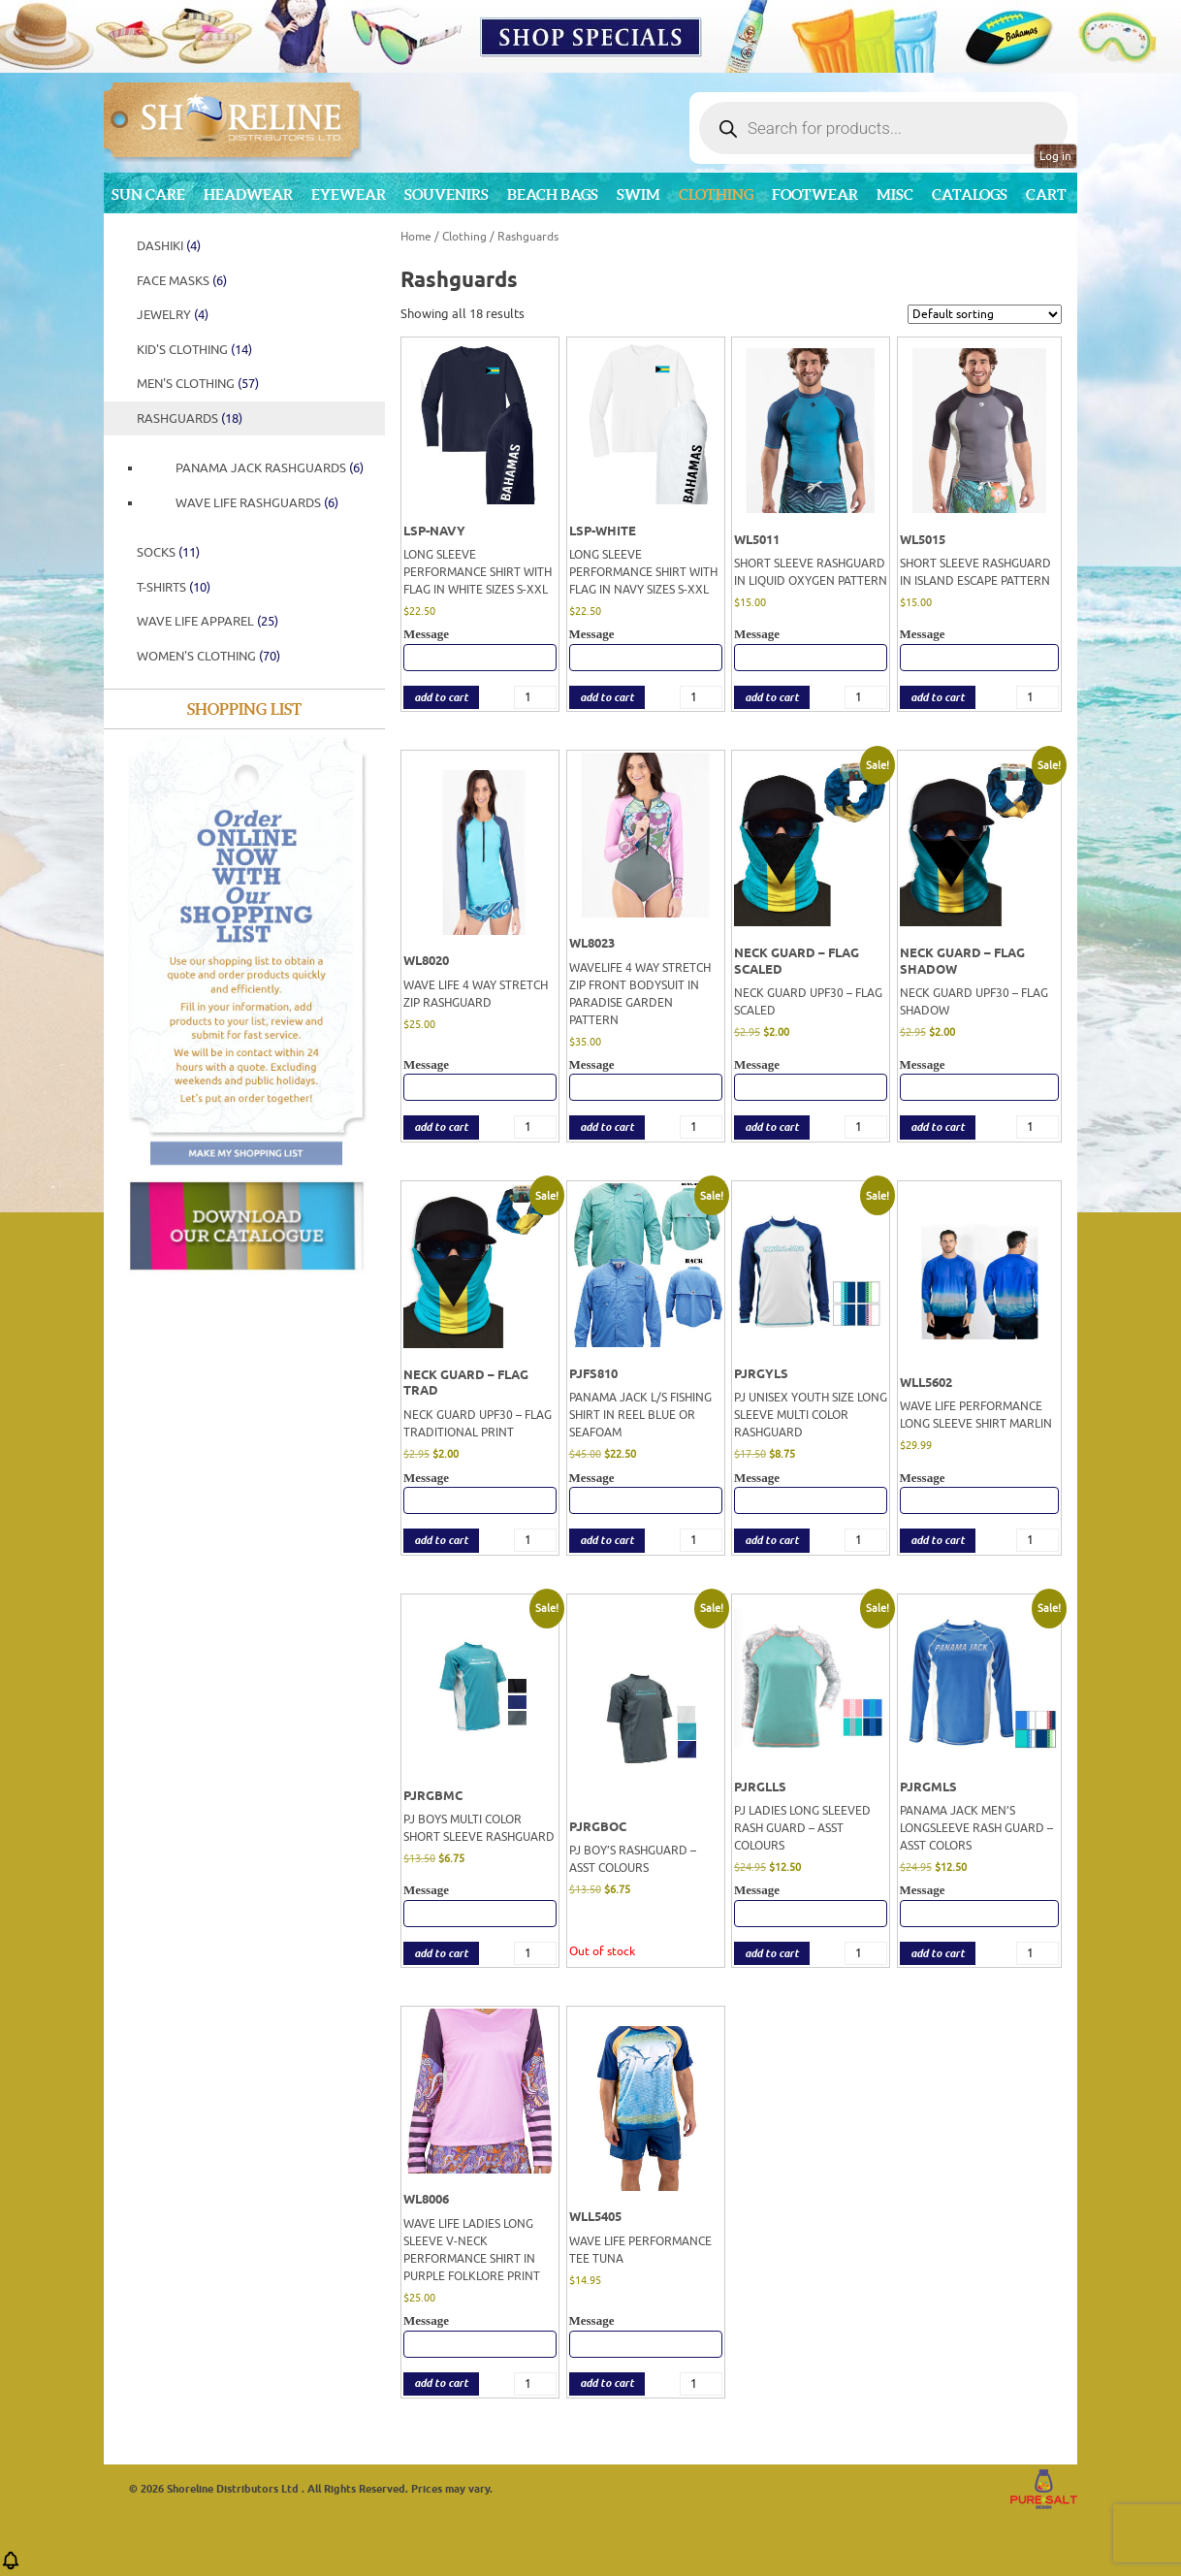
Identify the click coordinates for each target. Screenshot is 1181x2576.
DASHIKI (169, 246)
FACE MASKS (182, 281)
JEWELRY (172, 314)
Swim (638, 194)
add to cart (441, 698)
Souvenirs (446, 194)
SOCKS (168, 552)
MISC (895, 194)
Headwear (248, 194)
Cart (1046, 194)
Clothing (716, 194)
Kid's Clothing (194, 349)
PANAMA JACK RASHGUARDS (270, 468)
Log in (1055, 156)
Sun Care (148, 194)
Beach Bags (552, 194)
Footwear (815, 194)
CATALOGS (969, 194)
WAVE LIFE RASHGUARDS (257, 503)
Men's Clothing (198, 383)
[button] (10, 2567)
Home (415, 236)
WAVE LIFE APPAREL (207, 621)
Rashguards (189, 418)
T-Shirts (173, 587)
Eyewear (348, 194)
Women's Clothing (208, 656)
